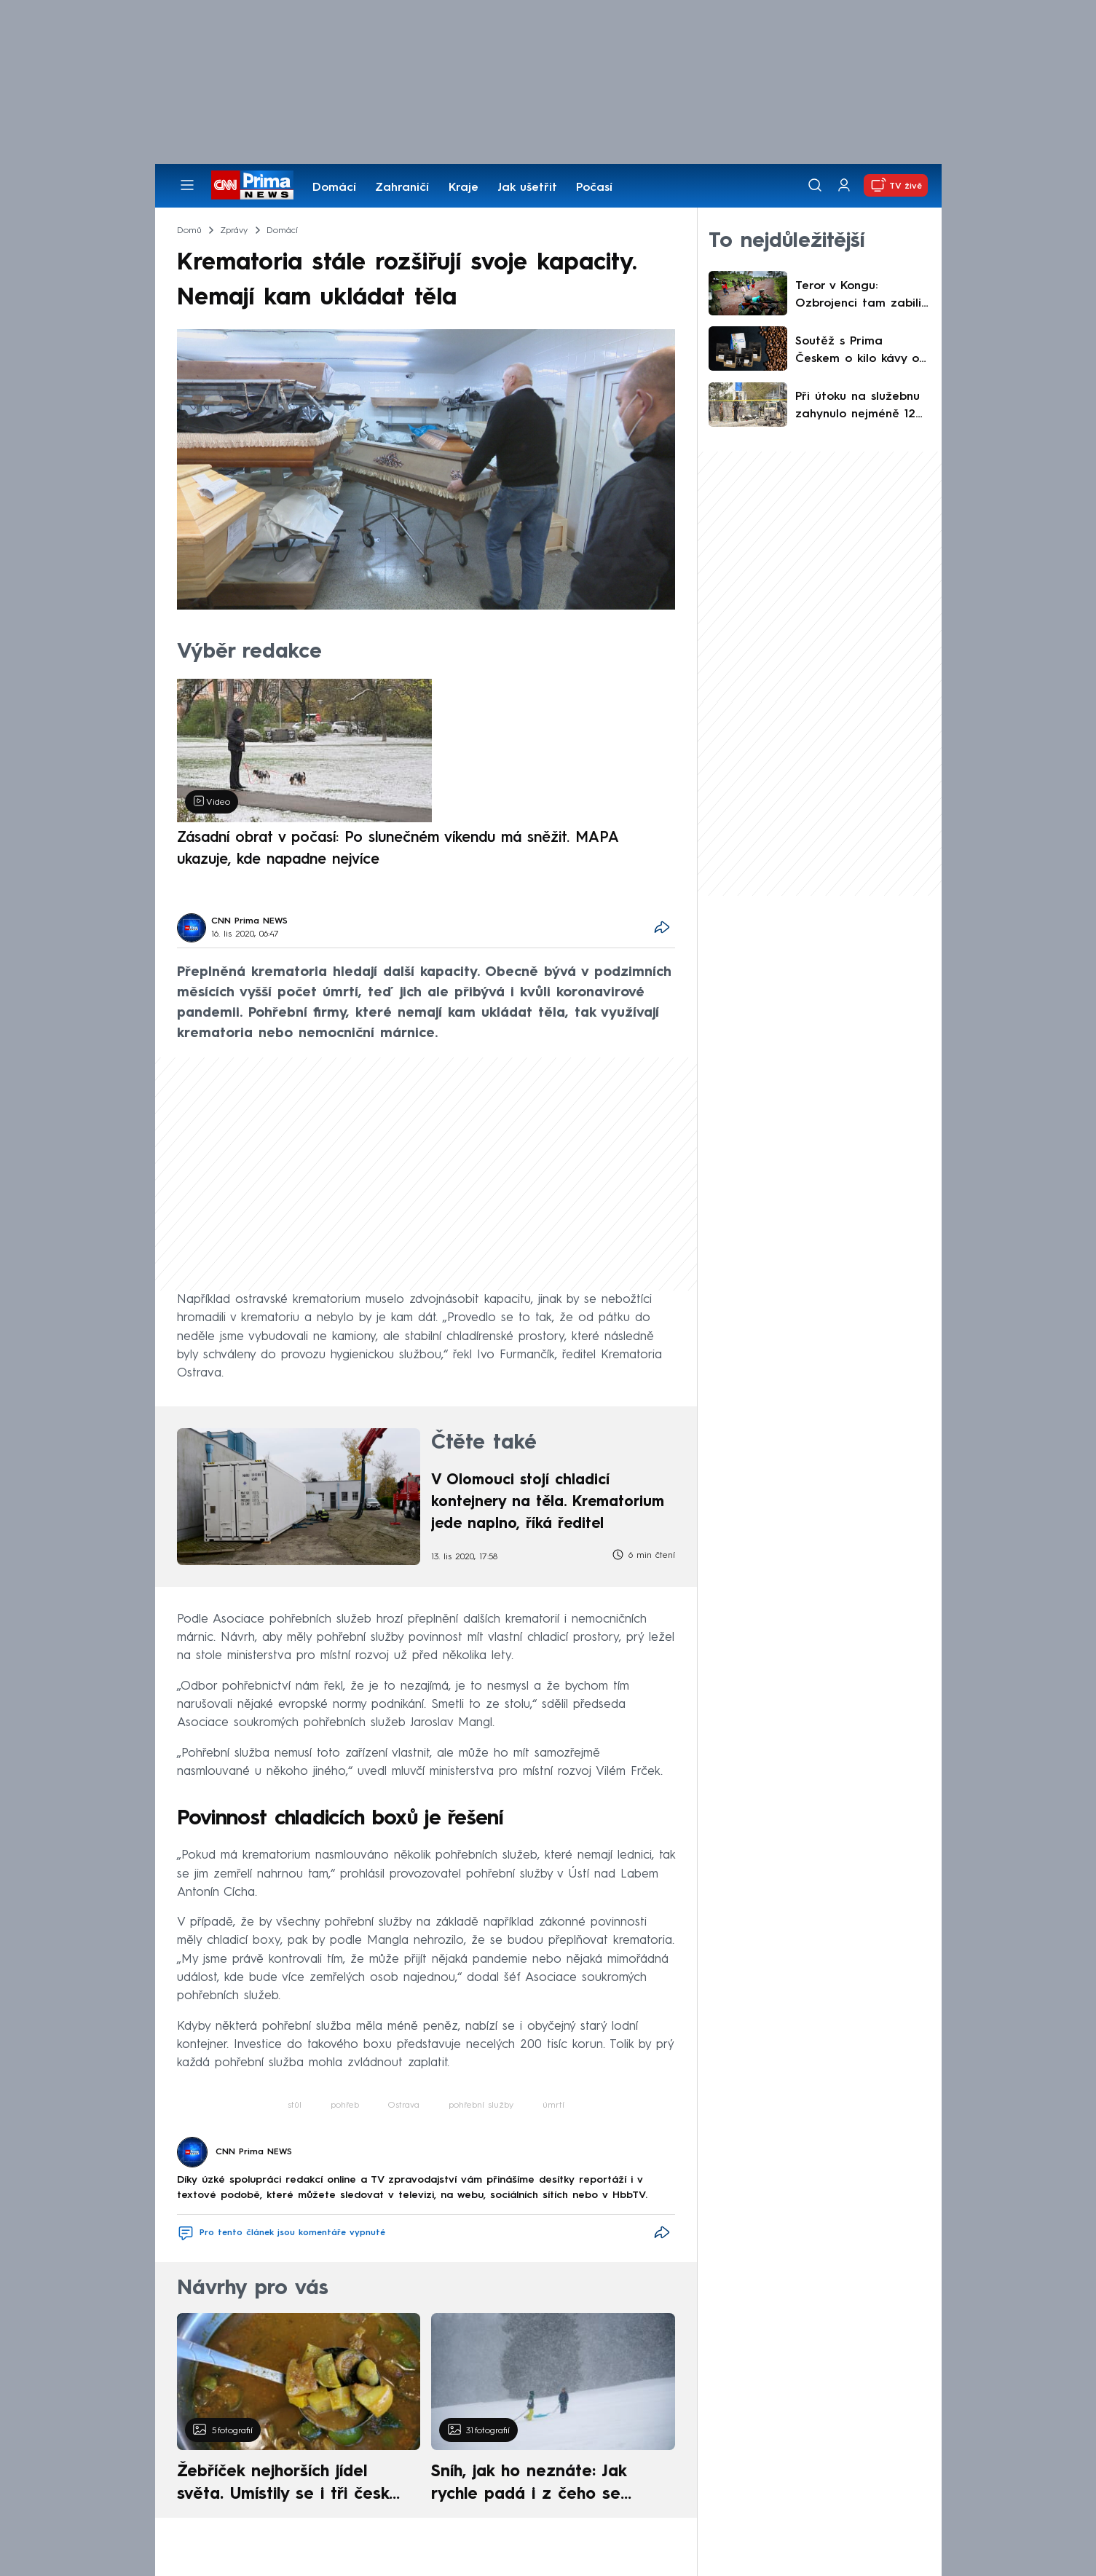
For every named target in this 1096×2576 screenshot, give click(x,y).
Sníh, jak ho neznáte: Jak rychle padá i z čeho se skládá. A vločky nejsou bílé (540, 2485)
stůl (294, 2105)
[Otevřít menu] (187, 185)
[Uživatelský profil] (844, 185)
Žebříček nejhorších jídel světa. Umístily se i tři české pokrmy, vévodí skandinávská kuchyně (291, 2485)
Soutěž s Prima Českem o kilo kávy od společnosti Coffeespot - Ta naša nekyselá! (861, 352)
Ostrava (403, 2105)
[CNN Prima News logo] (252, 185)
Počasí (594, 188)
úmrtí (553, 2105)
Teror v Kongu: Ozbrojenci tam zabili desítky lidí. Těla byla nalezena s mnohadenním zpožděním (858, 296)
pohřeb (345, 2105)
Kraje (463, 188)
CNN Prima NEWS (249, 921)
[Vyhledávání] (815, 185)
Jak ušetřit (527, 188)
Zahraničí (402, 188)
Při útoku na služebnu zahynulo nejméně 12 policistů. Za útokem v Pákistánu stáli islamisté (858, 407)
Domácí (334, 188)
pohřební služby (481, 2105)
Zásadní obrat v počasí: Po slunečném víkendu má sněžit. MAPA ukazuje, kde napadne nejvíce (397, 849)
